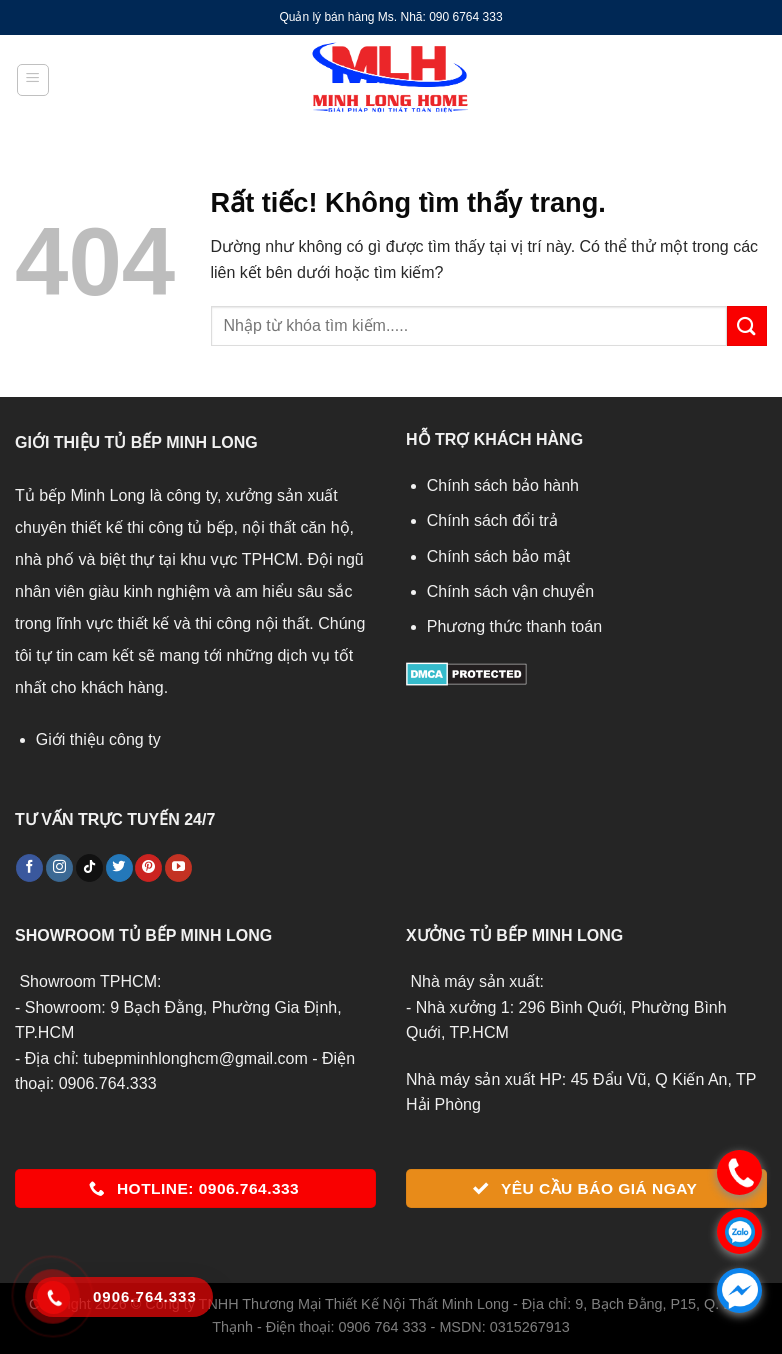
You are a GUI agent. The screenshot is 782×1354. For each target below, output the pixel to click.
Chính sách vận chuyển (510, 591)
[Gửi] (747, 325)
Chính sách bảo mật (498, 556)
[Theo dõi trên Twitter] (119, 868)
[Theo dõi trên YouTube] (178, 868)
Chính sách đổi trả (492, 520)
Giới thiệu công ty (98, 739)
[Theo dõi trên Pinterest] (148, 868)
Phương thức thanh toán (514, 626)
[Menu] (33, 80)
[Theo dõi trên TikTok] (89, 868)
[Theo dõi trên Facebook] (29, 868)
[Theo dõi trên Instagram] (59, 868)
